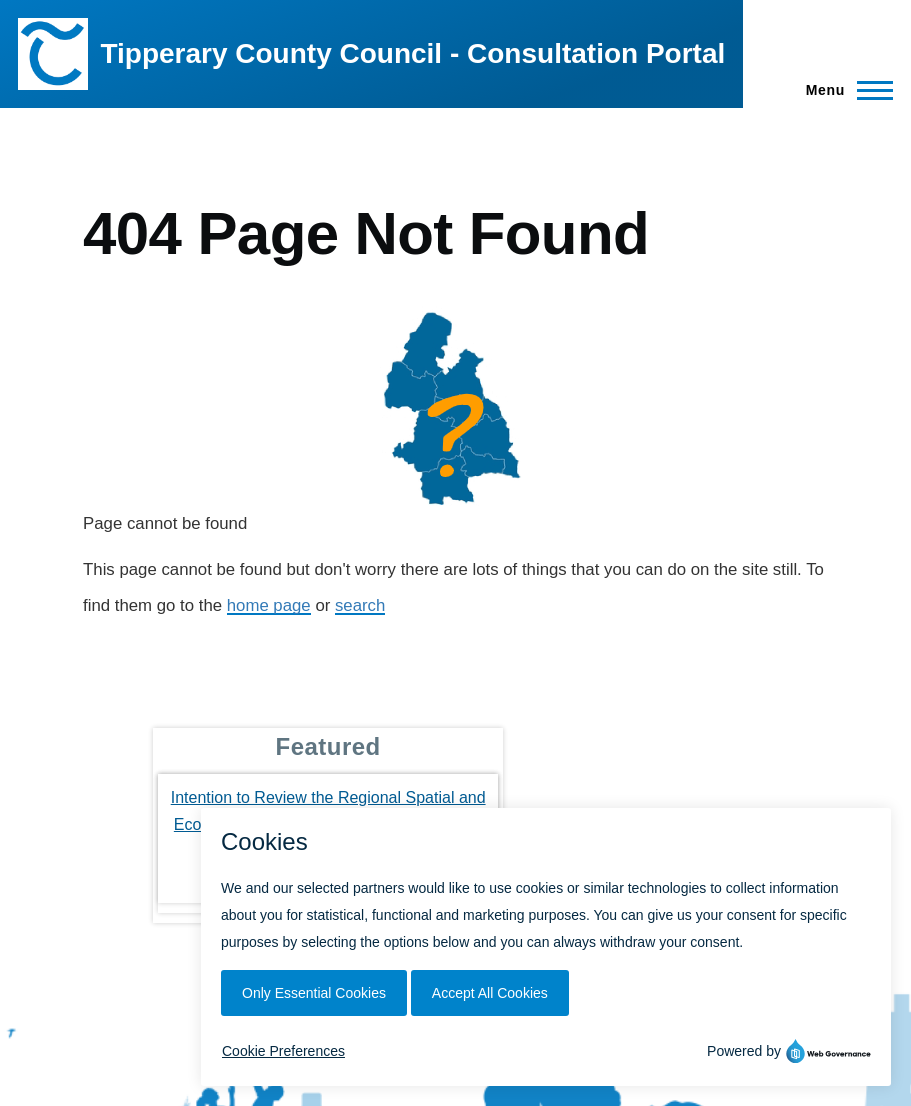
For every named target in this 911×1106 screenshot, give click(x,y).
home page (269, 605)
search (360, 605)
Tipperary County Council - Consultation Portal (412, 53)
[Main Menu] (843, 90)
